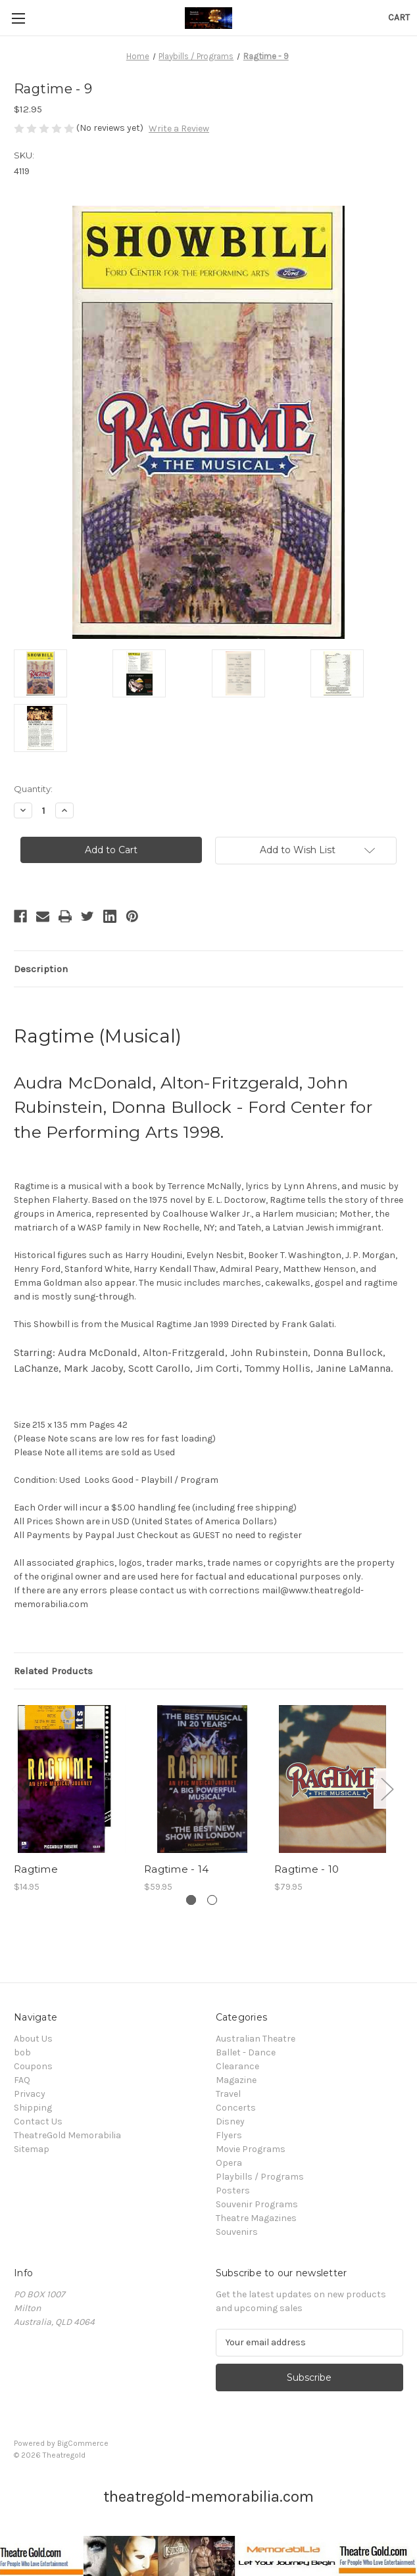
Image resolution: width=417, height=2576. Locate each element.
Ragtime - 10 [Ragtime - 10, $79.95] (306, 1869)
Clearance (237, 2066)
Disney (230, 2121)
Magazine (236, 2080)
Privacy (29, 2093)
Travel (228, 2093)
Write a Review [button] (179, 128)
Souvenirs (237, 2231)
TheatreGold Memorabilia (67, 2135)
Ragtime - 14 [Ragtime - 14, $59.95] (176, 1869)
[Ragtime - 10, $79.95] (332, 1779)
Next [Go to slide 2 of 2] (387, 1788)
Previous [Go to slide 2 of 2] (17, 1788)
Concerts (236, 2107)
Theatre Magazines (256, 2218)
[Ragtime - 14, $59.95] (202, 1779)
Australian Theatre (255, 2038)
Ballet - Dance (246, 2052)
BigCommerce (83, 2443)
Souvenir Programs (257, 2204)
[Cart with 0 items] (399, 17)
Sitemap (31, 2149)
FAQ (22, 2080)
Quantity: (33, 789)
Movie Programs (250, 2149)
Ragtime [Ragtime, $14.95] (36, 1869)
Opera (229, 2162)
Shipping (33, 2107)
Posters (233, 2190)
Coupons (33, 2066)
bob (22, 2052)
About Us (33, 2038)
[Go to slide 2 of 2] (212, 1900)
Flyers (229, 2135)
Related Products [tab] (53, 1671)
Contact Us (38, 2121)
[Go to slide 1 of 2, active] (191, 1900)
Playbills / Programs (260, 2176)
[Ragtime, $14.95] (72, 1779)
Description (41, 969)
